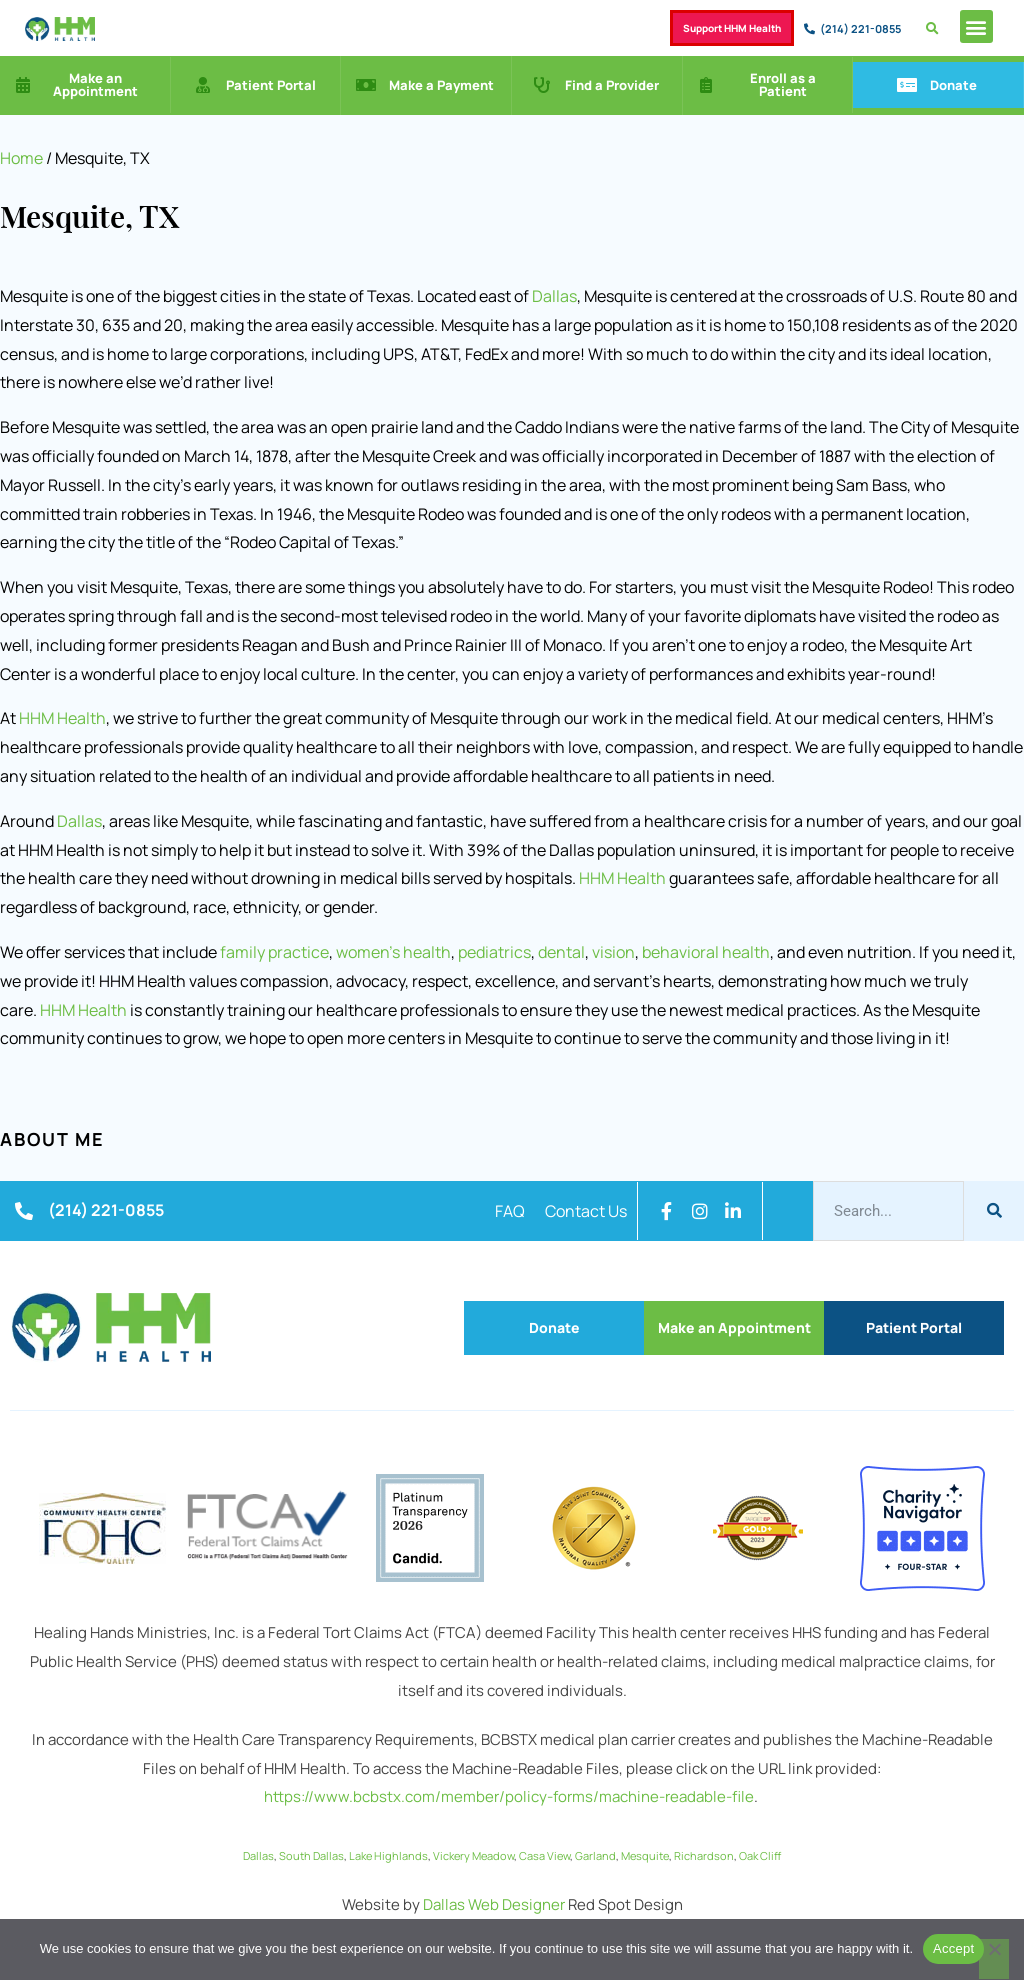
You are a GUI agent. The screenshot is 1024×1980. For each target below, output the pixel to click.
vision (613, 952)
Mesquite (645, 1855)
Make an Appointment (95, 84)
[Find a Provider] (542, 85)
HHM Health (62, 718)
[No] (994, 1959)
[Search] (994, 1211)
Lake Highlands (388, 1855)
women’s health (393, 952)
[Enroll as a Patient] (706, 85)
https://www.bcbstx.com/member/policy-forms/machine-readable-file (509, 1796)
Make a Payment (441, 85)
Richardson (704, 1855)
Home (21, 158)
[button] (976, 26)
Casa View (544, 1855)
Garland (595, 1855)
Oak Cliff (760, 1855)
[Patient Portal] (203, 85)
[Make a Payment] (366, 85)
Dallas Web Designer (494, 1904)
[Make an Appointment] (23, 85)
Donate (953, 85)
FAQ (510, 1211)
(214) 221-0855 (860, 28)
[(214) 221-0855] (809, 28)
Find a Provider (612, 85)
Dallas (554, 296)
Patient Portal (271, 85)
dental (561, 952)
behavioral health (706, 952)
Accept (953, 1948)
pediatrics (494, 952)
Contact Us (586, 1211)
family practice (274, 952)
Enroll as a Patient (783, 84)
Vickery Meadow (473, 1855)
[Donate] (907, 85)
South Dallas (311, 1855)
